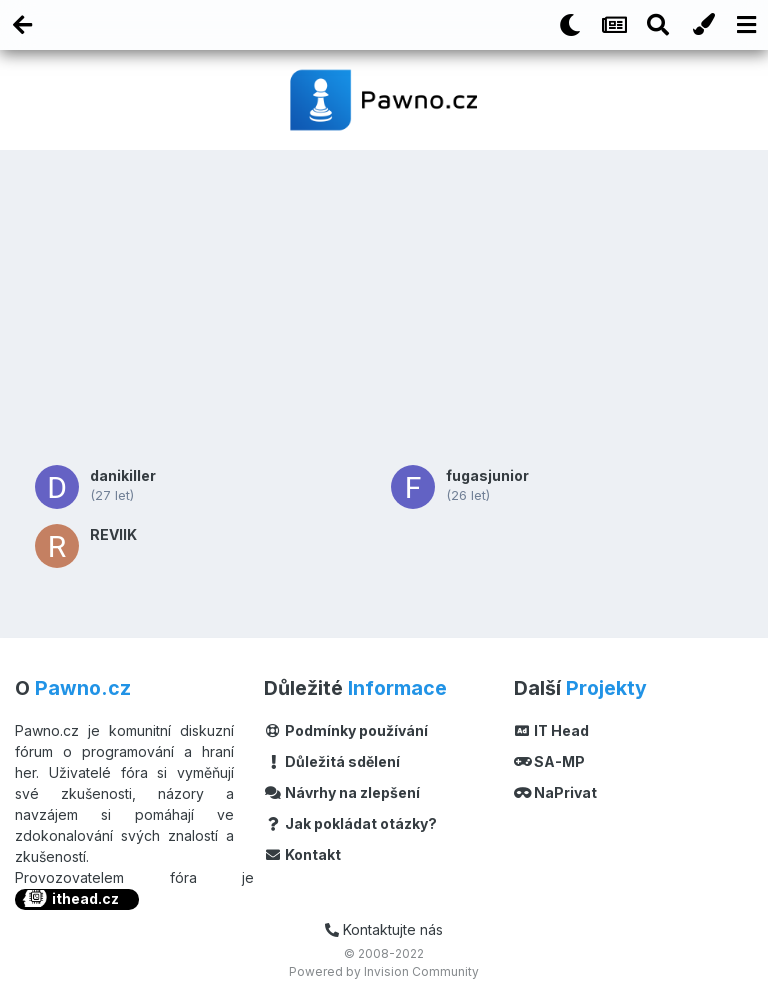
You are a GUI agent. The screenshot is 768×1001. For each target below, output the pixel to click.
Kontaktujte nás (384, 929)
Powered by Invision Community (384, 971)
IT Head (552, 730)
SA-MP (550, 761)
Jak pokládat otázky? (350, 823)
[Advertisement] (384, 305)
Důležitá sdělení (332, 761)
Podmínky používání (346, 730)
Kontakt (302, 854)
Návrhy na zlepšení (342, 792)
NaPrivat (556, 792)
